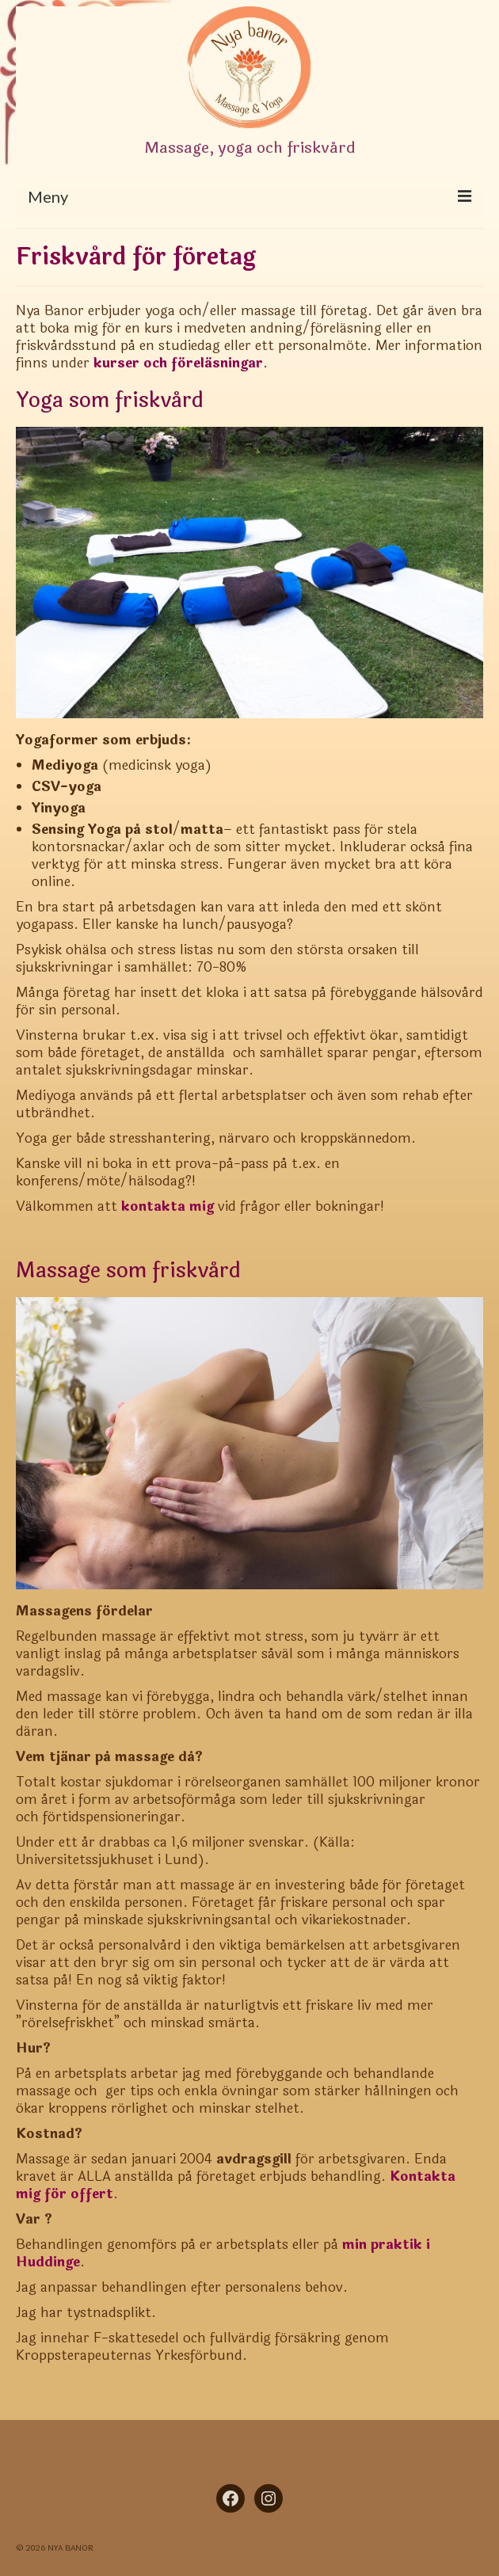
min (354, 2244)
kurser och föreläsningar (178, 363)
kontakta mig (167, 1206)
